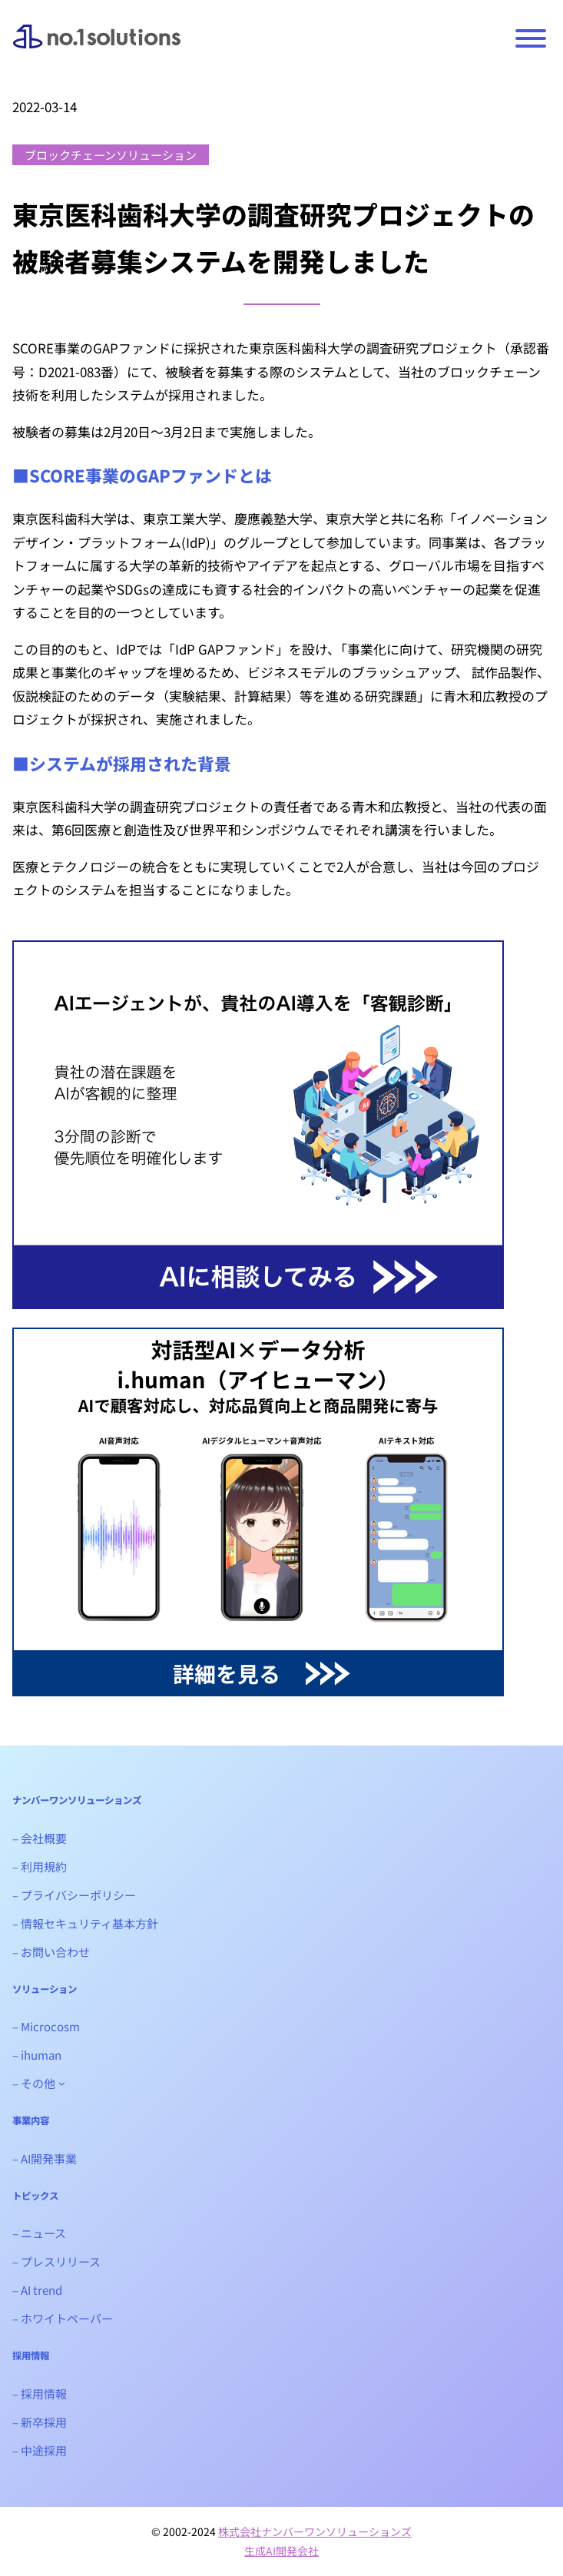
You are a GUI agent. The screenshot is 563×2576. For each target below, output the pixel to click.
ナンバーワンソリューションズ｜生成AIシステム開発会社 (96, 48)
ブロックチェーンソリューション (111, 155)
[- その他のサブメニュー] (61, 2083)
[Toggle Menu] (530, 38)
